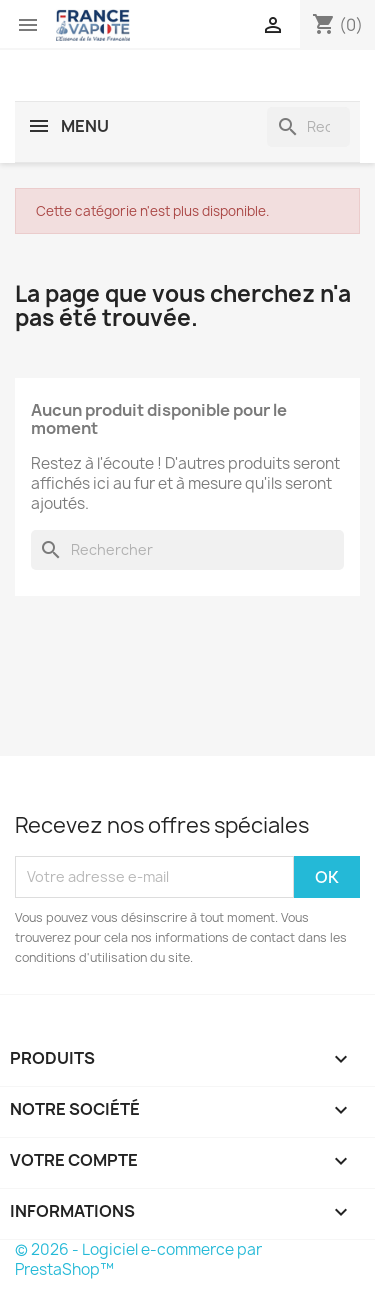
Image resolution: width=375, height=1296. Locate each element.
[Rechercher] (308, 127)
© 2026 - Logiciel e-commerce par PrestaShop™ (138, 1259)
